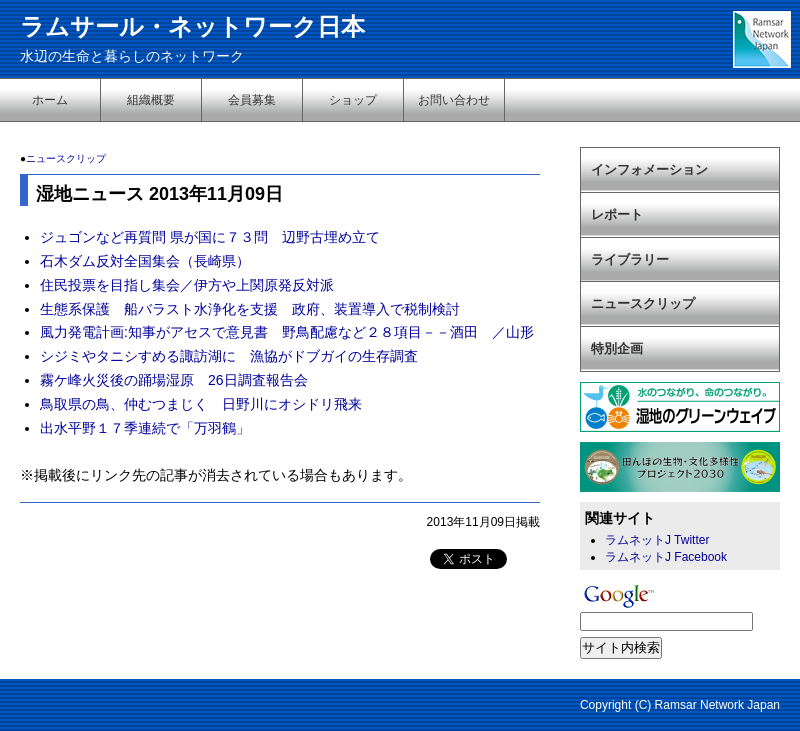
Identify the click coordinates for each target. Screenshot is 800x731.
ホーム (50, 100)
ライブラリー (630, 259)
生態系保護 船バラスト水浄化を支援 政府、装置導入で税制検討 (250, 309)
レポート (617, 214)
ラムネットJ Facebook (666, 557)
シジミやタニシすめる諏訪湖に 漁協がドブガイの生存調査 (229, 356)
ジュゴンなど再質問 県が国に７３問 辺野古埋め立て (210, 237)
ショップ (353, 100)
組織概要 (151, 100)
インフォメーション (649, 169)
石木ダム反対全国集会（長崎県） (145, 261)
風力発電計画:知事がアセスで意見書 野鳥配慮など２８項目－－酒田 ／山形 (287, 332)
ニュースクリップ (66, 158)
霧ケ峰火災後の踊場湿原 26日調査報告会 (174, 380)
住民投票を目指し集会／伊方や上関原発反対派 (187, 285)
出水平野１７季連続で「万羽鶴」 (145, 428)
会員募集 (252, 100)
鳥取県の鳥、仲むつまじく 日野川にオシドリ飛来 (201, 404)
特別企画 (617, 348)
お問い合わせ (454, 100)
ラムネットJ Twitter (657, 540)
